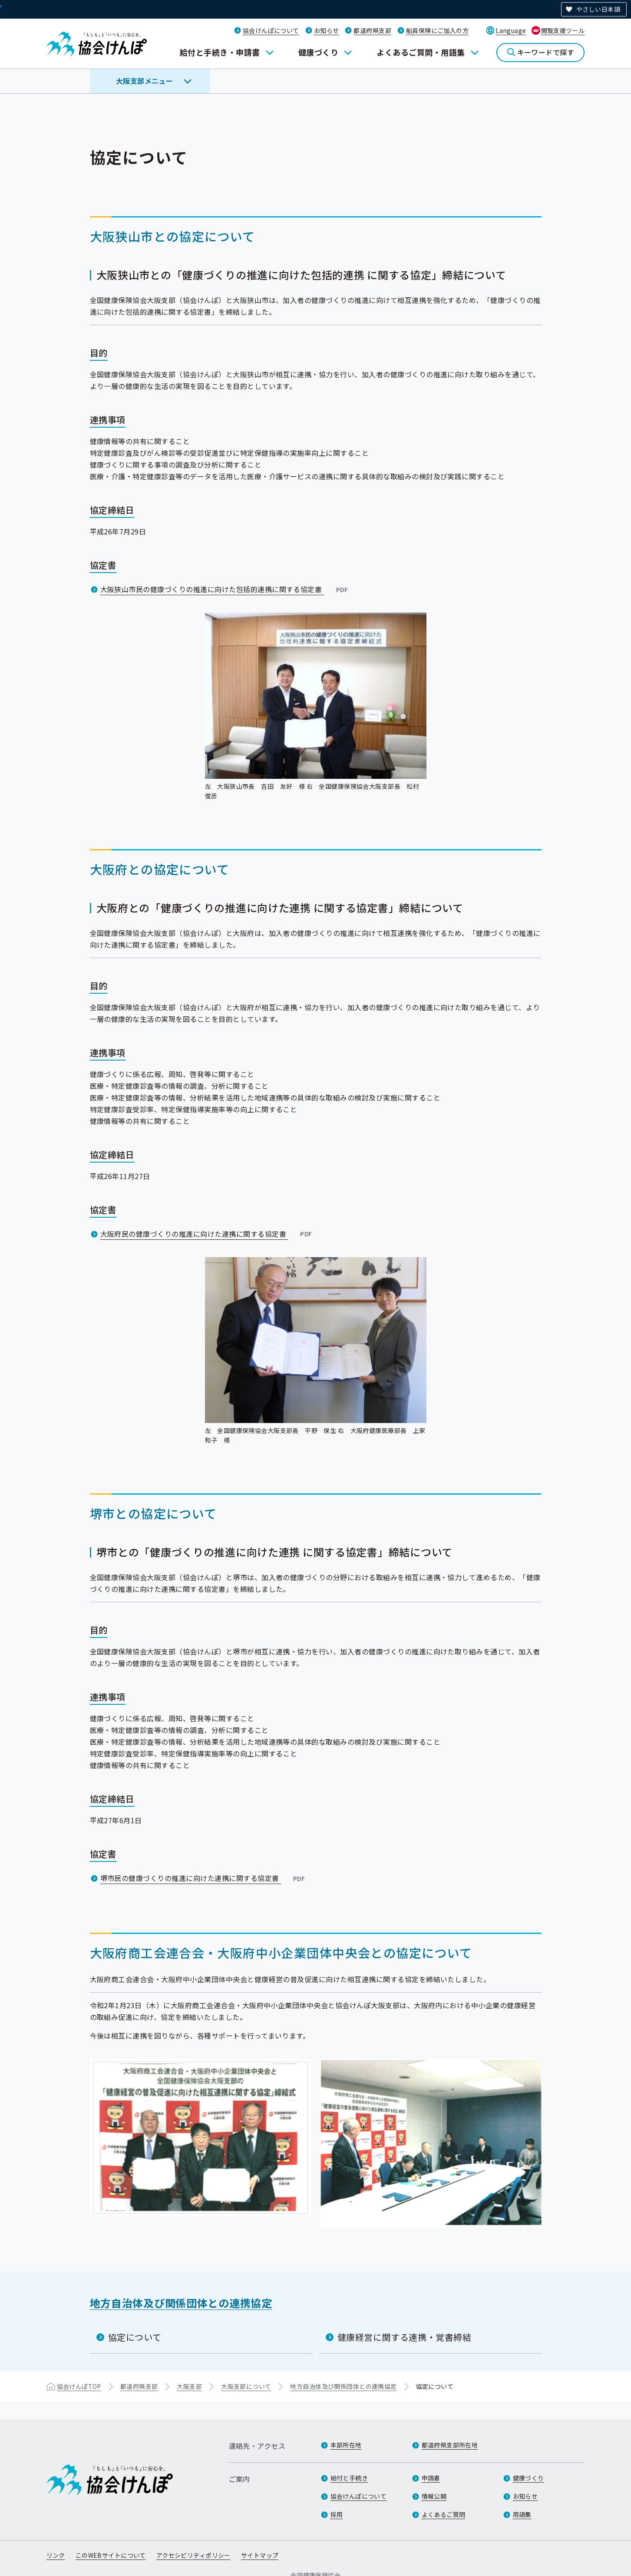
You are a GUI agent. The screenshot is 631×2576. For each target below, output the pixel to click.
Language (511, 30)
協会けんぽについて (271, 30)
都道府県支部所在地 (450, 2445)
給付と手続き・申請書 (220, 52)
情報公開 (434, 2496)
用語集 (522, 2514)
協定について (135, 2336)
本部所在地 (346, 2445)
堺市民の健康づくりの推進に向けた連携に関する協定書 (203, 1878)
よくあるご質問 (444, 2514)
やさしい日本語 (598, 9)
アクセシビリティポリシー (193, 2555)
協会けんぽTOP (79, 2386)
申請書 (431, 2478)
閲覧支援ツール (563, 30)
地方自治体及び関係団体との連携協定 (181, 2302)
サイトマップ (260, 2555)
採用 (336, 2514)
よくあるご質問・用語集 (421, 52)
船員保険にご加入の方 (437, 30)
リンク (55, 2555)
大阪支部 (189, 2386)
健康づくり (318, 52)
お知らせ (326, 30)
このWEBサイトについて (111, 2555)
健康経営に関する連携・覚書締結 (404, 2336)
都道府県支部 (372, 30)
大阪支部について (246, 2386)
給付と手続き (349, 2478)
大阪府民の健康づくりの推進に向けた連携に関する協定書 (207, 1233)
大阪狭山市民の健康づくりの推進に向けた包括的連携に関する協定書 (225, 589)
